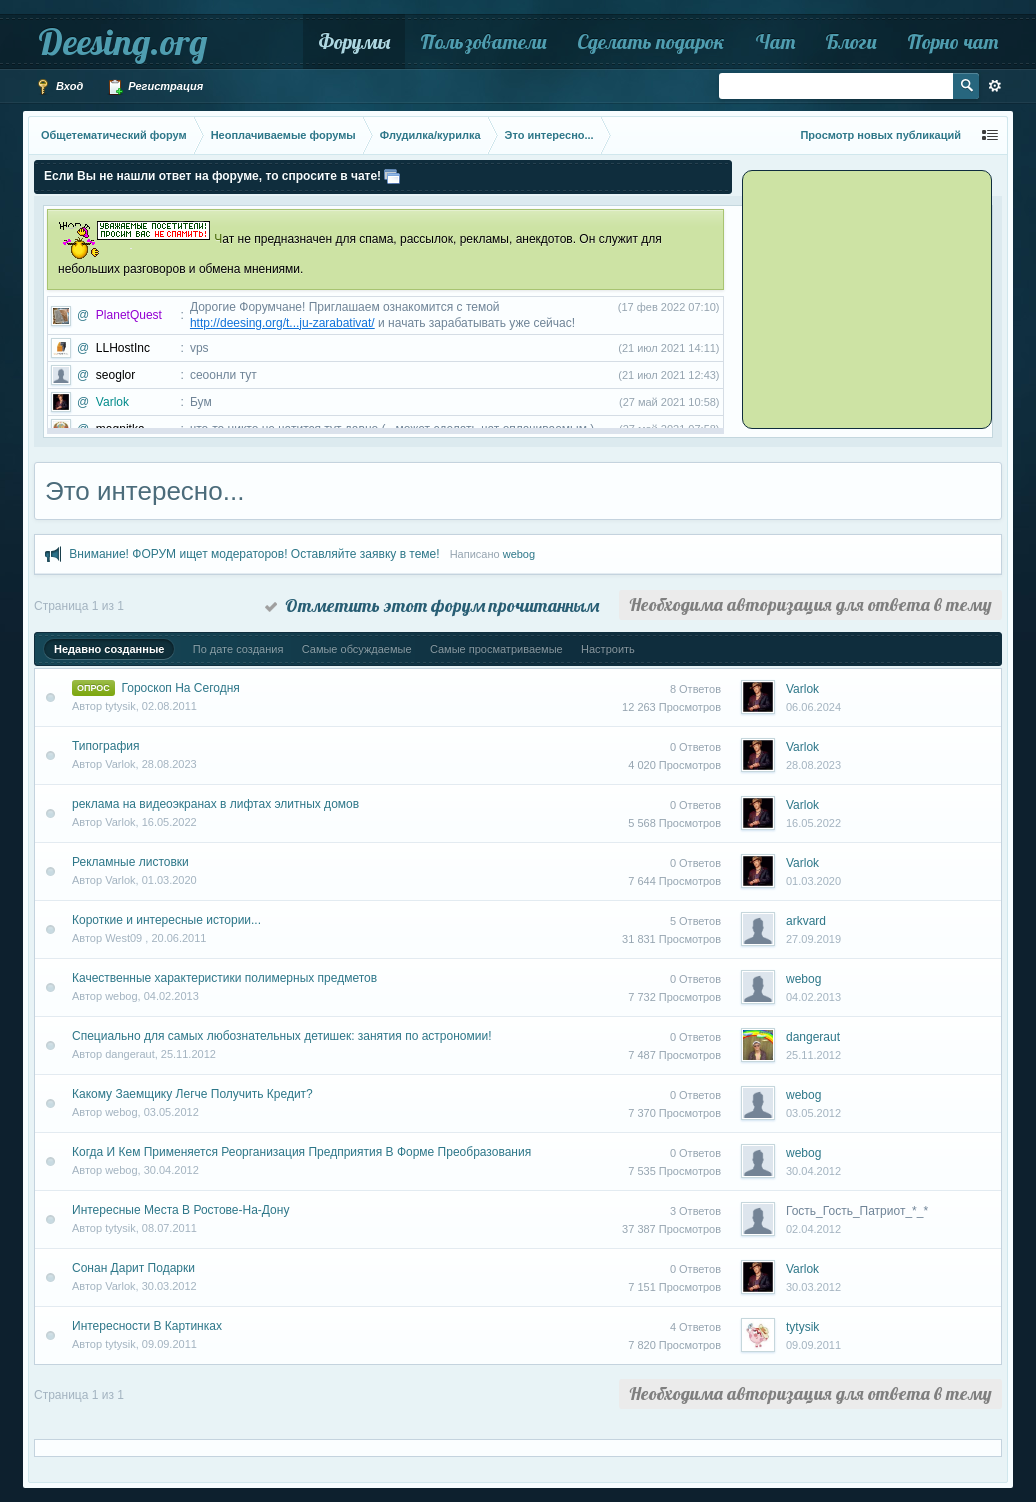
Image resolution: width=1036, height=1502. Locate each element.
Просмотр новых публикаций (880, 135)
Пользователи (483, 41)
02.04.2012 (813, 1229)
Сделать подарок (651, 41)
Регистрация (155, 87)
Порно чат (952, 41)
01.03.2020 (813, 881)
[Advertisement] (870, 298)
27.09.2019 (813, 939)
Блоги (851, 41)
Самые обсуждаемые (357, 649)
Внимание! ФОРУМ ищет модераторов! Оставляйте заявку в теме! (254, 554)
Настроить (608, 649)
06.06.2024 (813, 707)
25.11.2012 (813, 1055)
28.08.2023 (813, 765)
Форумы (354, 41)
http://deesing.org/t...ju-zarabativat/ (282, 323)
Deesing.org (122, 41)
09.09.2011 (813, 1345)
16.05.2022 (813, 823)
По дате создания (238, 649)
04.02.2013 (813, 997)
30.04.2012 (813, 1171)
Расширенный (995, 86)
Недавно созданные (109, 649)
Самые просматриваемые (496, 649)
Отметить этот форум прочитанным (432, 605)
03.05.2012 (813, 1113)
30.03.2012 (813, 1287)
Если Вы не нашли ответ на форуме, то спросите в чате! (212, 176)
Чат (775, 41)
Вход (59, 87)
